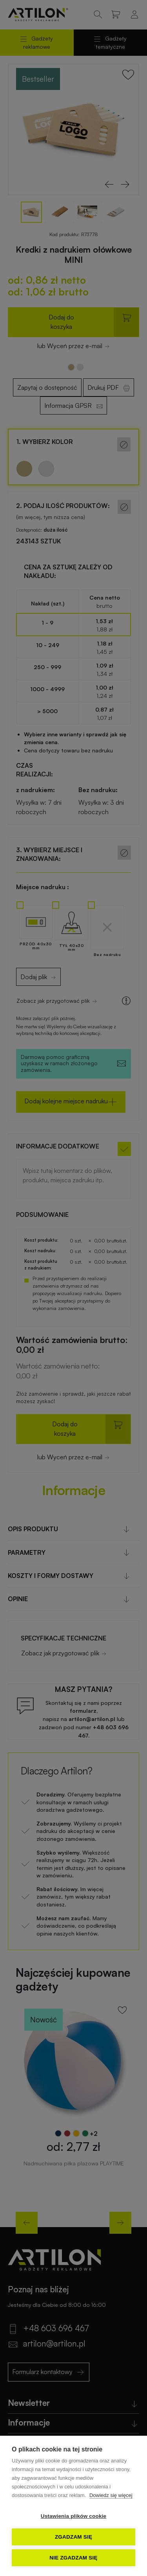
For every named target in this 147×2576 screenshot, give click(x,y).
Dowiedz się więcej (110, 2495)
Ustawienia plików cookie (74, 2516)
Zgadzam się (73, 2537)
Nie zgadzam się (73, 2558)
